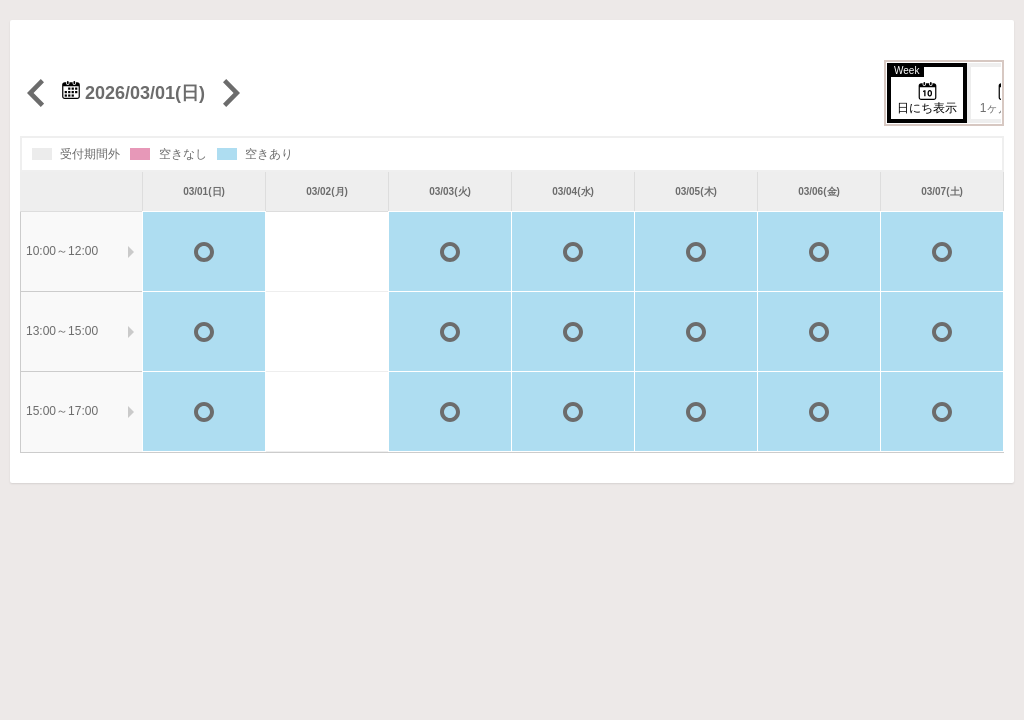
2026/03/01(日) (133, 93)
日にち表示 (924, 91)
